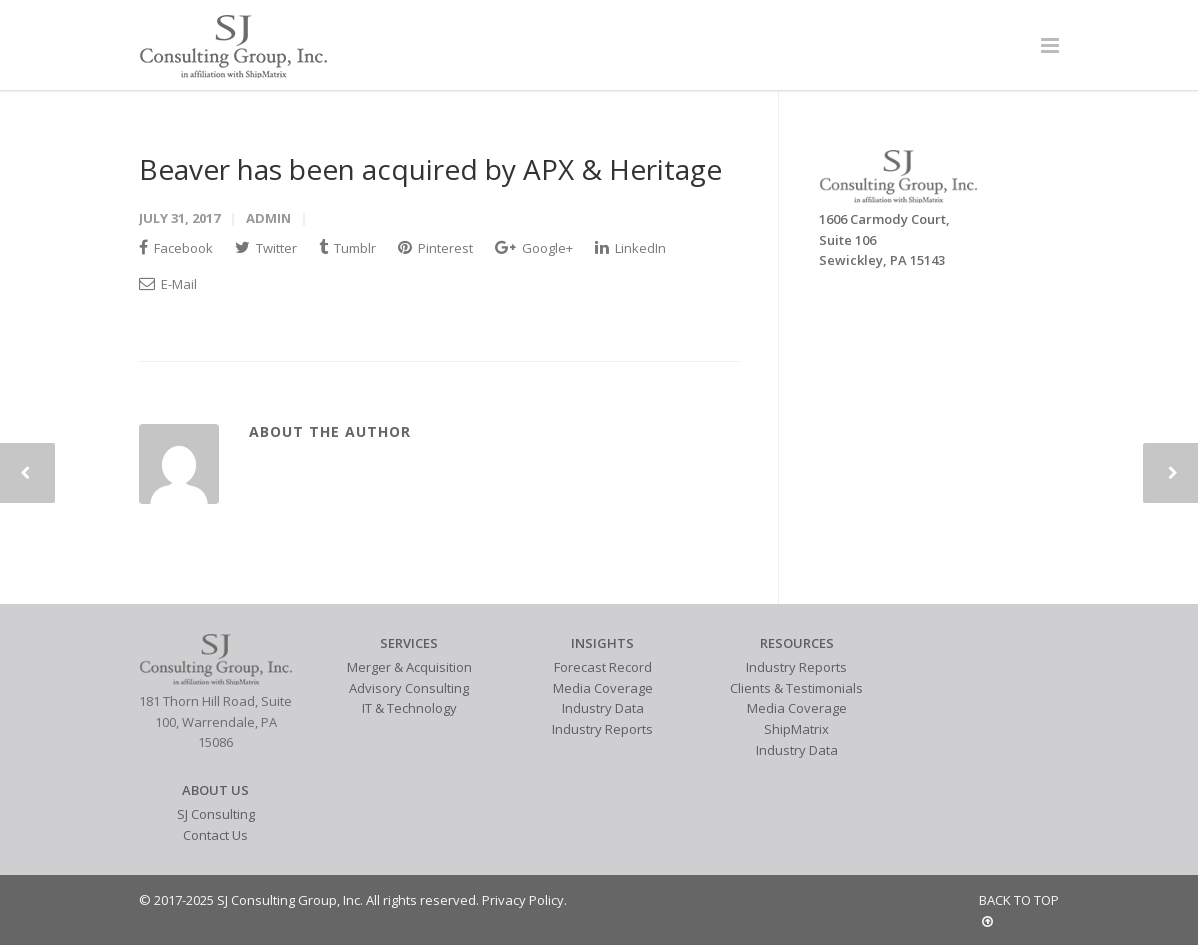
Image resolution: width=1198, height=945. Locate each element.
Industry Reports (602, 729)
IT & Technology (409, 708)
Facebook (176, 248)
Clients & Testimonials (796, 688)
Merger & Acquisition (409, 667)
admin (268, 218)
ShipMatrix (796, 729)
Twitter (266, 248)
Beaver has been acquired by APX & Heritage (430, 169)
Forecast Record (603, 667)
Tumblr (347, 248)
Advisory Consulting (409, 688)
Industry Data (603, 708)
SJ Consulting (216, 814)
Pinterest (435, 248)
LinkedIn (630, 248)
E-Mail (168, 284)
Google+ (534, 248)
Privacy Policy (523, 900)
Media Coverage (603, 688)
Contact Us (215, 835)
